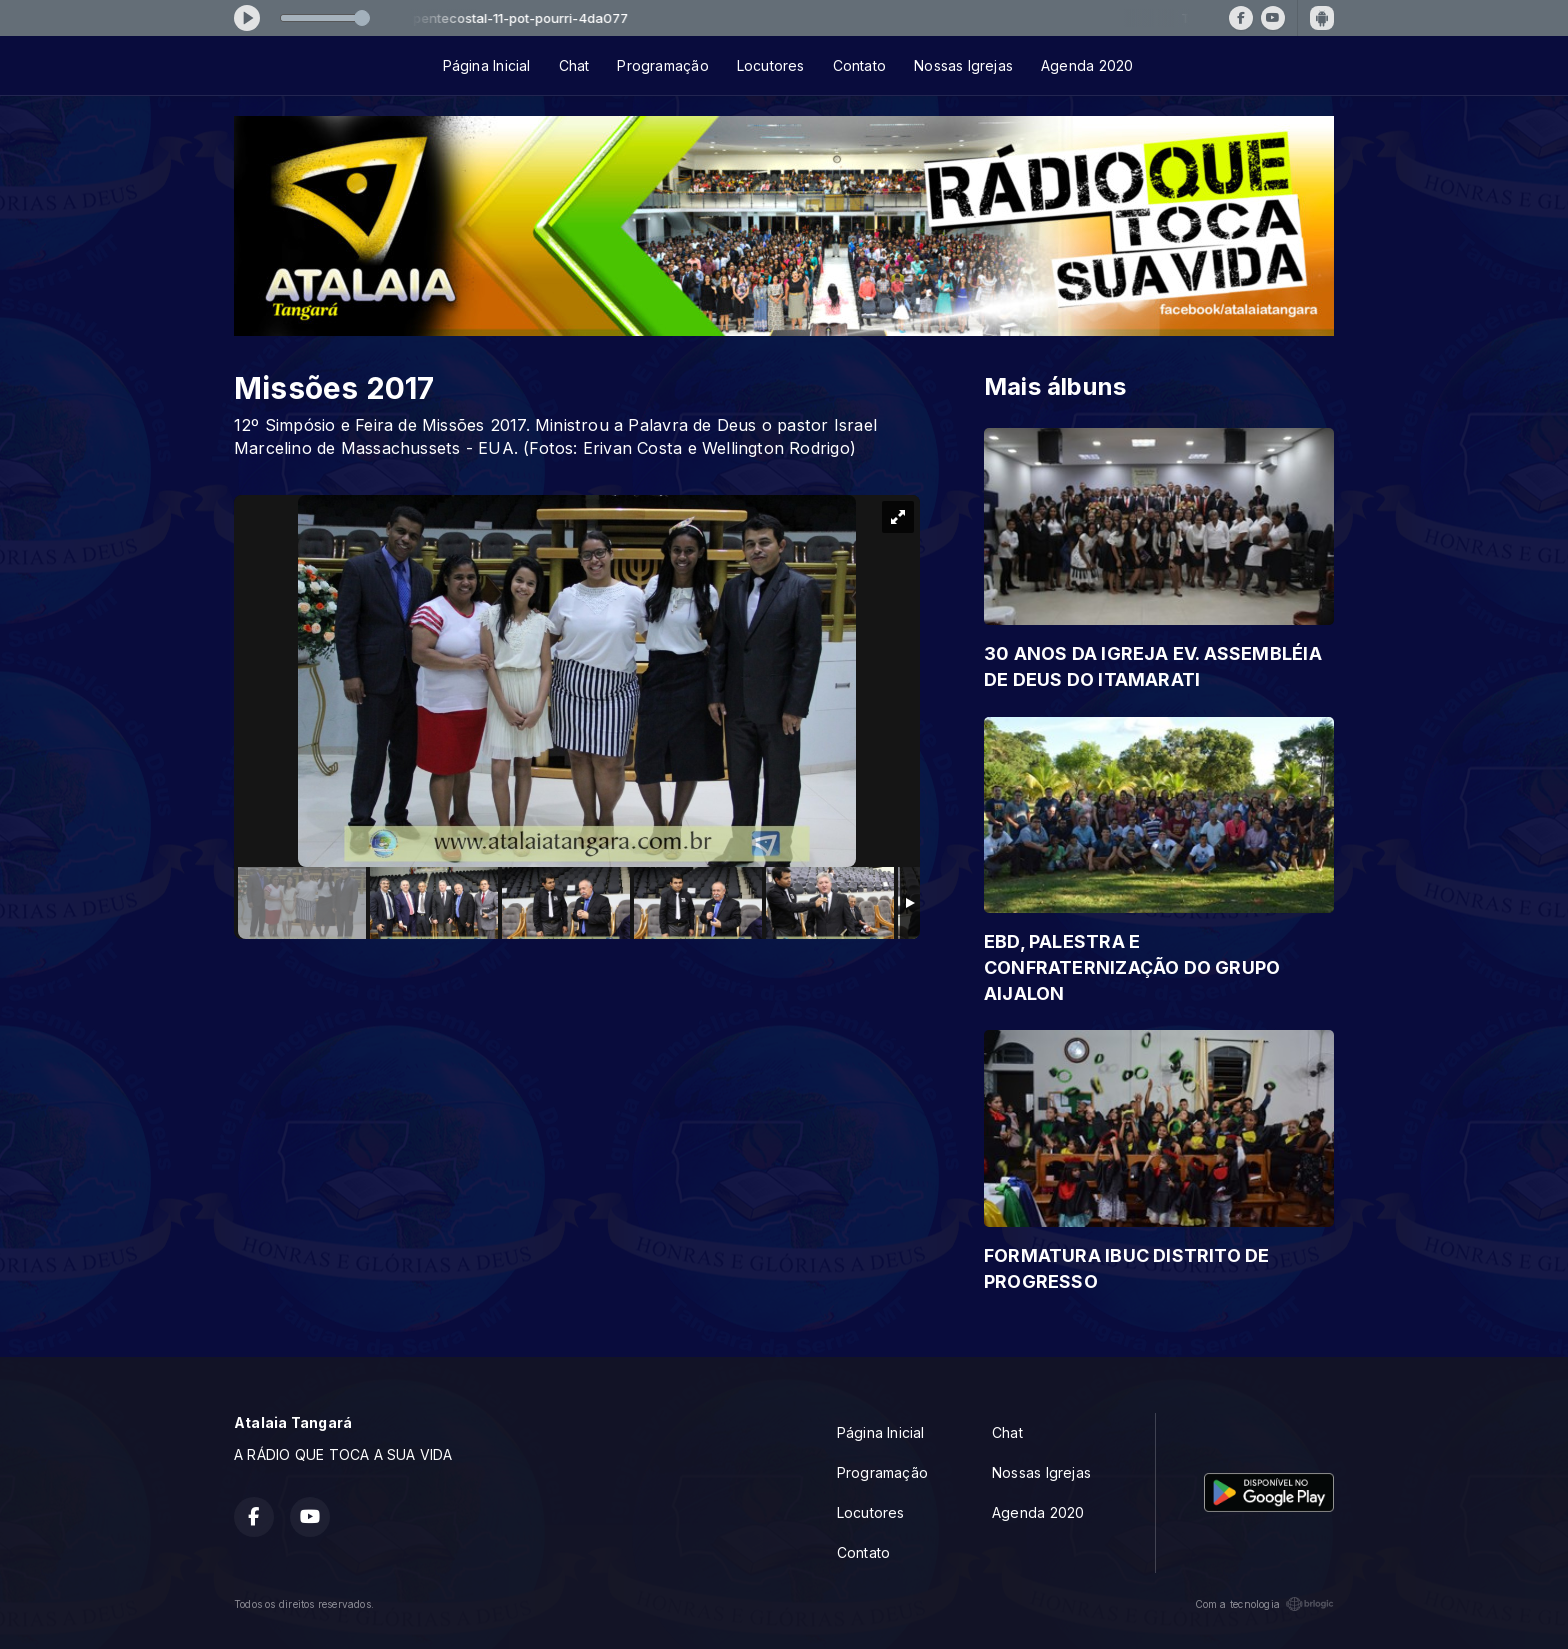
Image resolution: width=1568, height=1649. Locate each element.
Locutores (771, 65)
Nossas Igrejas (963, 65)
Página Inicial (487, 65)
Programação (662, 65)
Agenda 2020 (1087, 65)
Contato (859, 65)
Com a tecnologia (1264, 1604)
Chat (574, 65)
